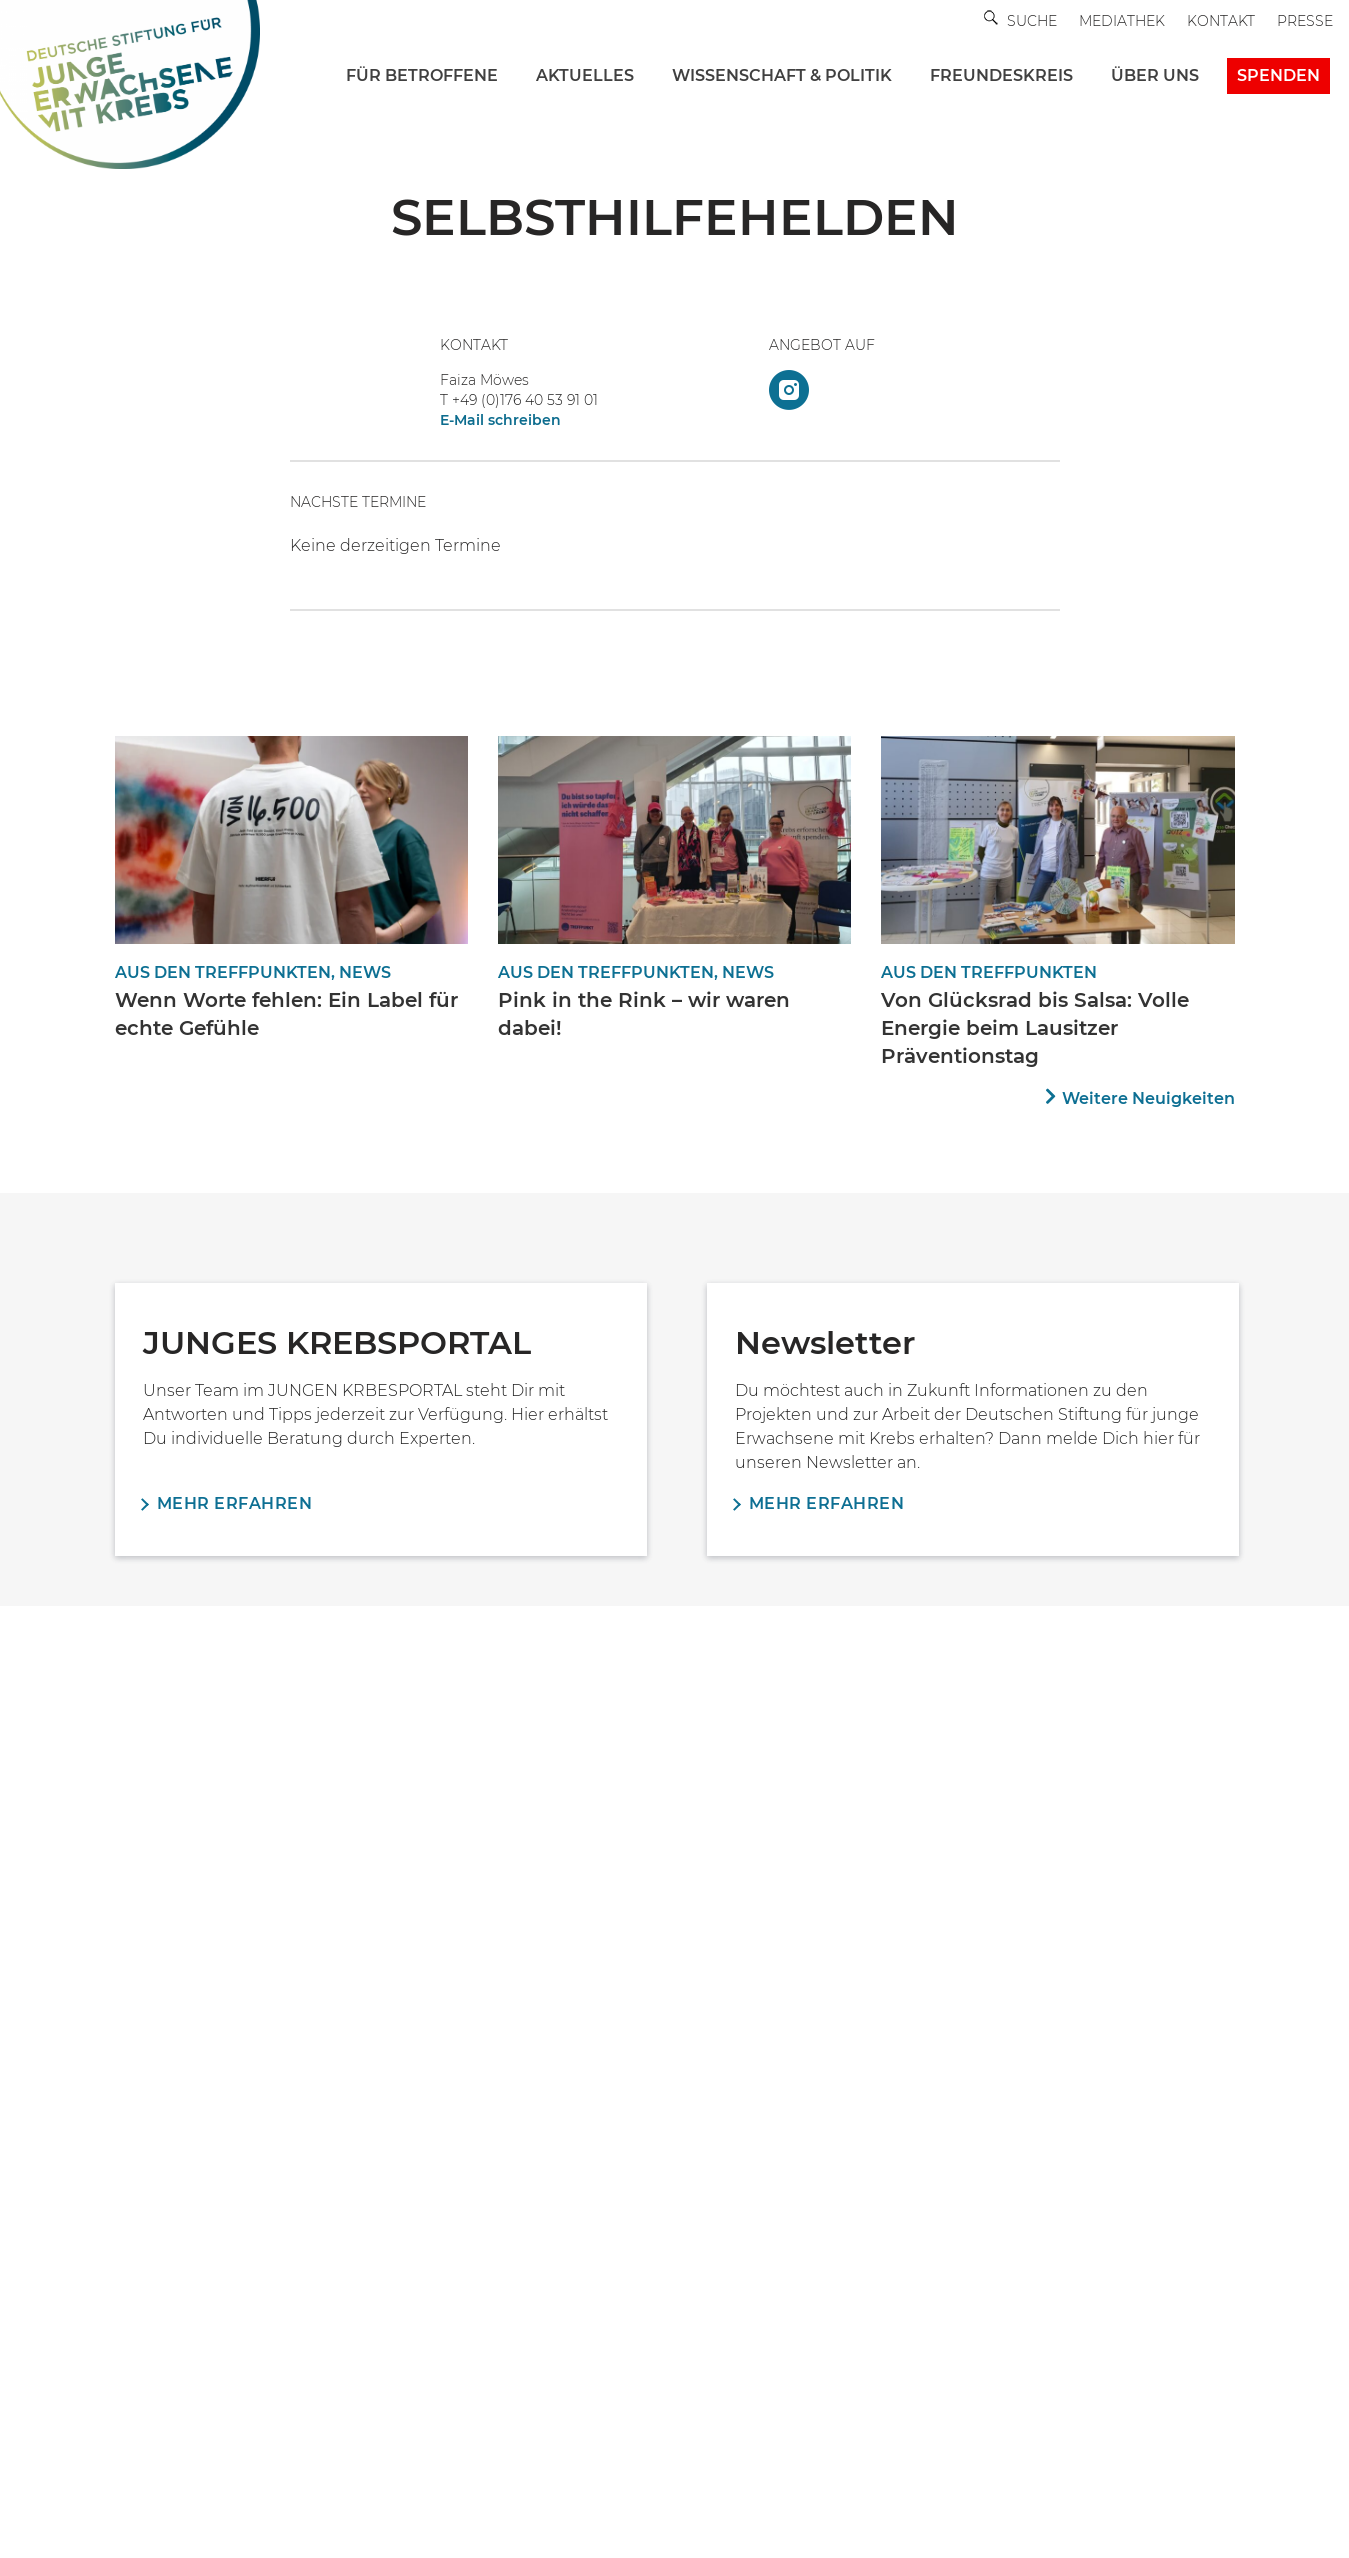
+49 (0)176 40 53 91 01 (525, 400)
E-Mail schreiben (500, 420)
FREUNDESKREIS (1001, 75)
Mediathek (1122, 21)
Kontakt (1221, 21)
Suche (1032, 21)
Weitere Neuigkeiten (1148, 1098)
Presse (1305, 21)
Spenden (1278, 75)
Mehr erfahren (235, 1503)
